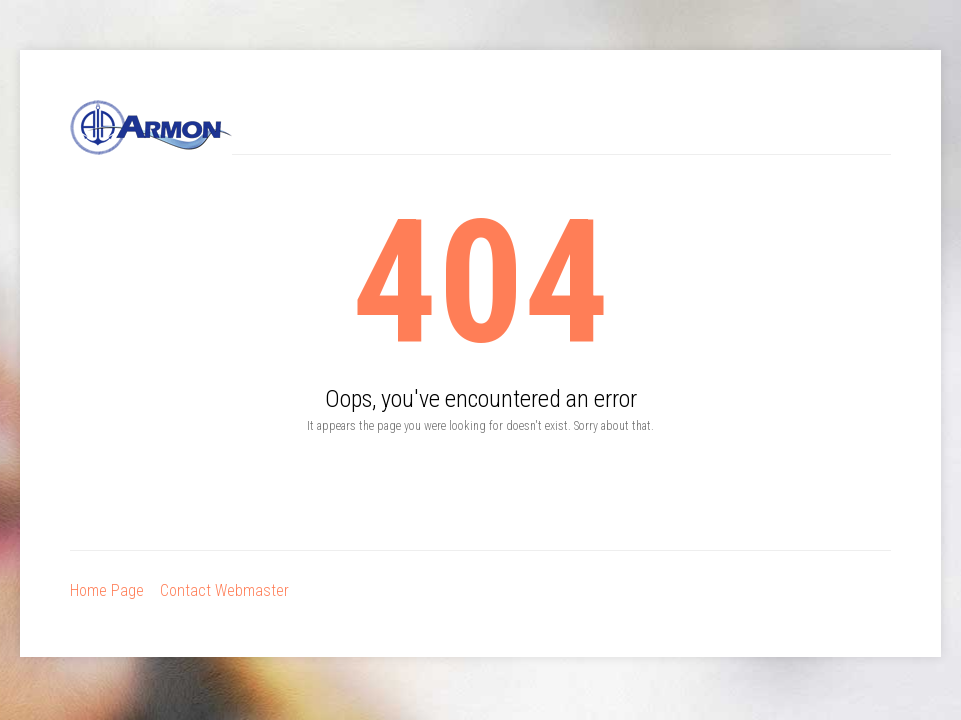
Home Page (107, 590)
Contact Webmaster (224, 590)
